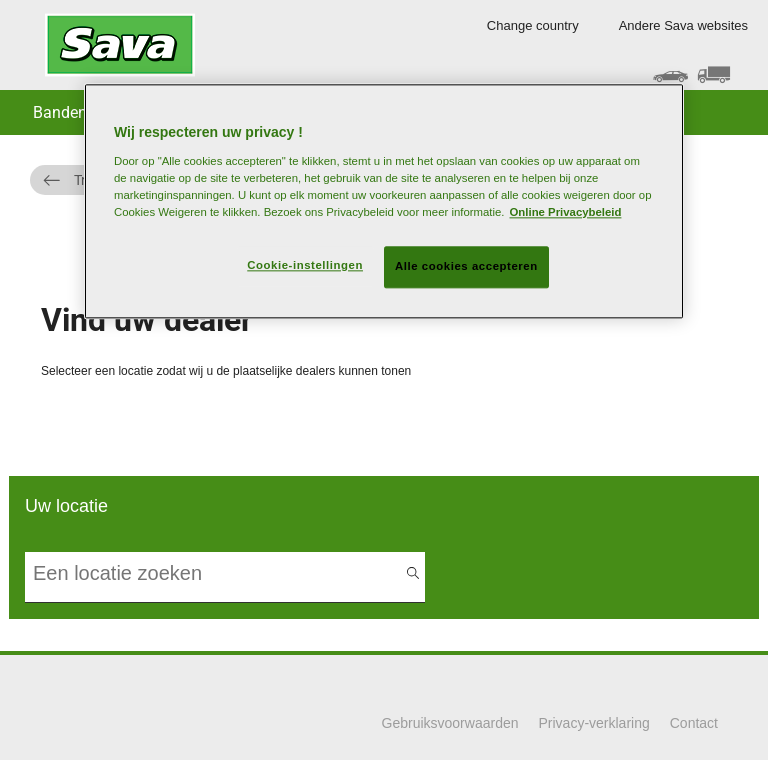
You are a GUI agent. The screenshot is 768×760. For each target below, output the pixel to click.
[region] (384, 201)
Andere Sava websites (683, 25)
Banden (60, 112)
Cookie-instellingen (305, 265)
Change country (533, 25)
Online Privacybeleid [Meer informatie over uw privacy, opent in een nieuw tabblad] (566, 212)
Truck (91, 180)
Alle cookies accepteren (466, 266)
